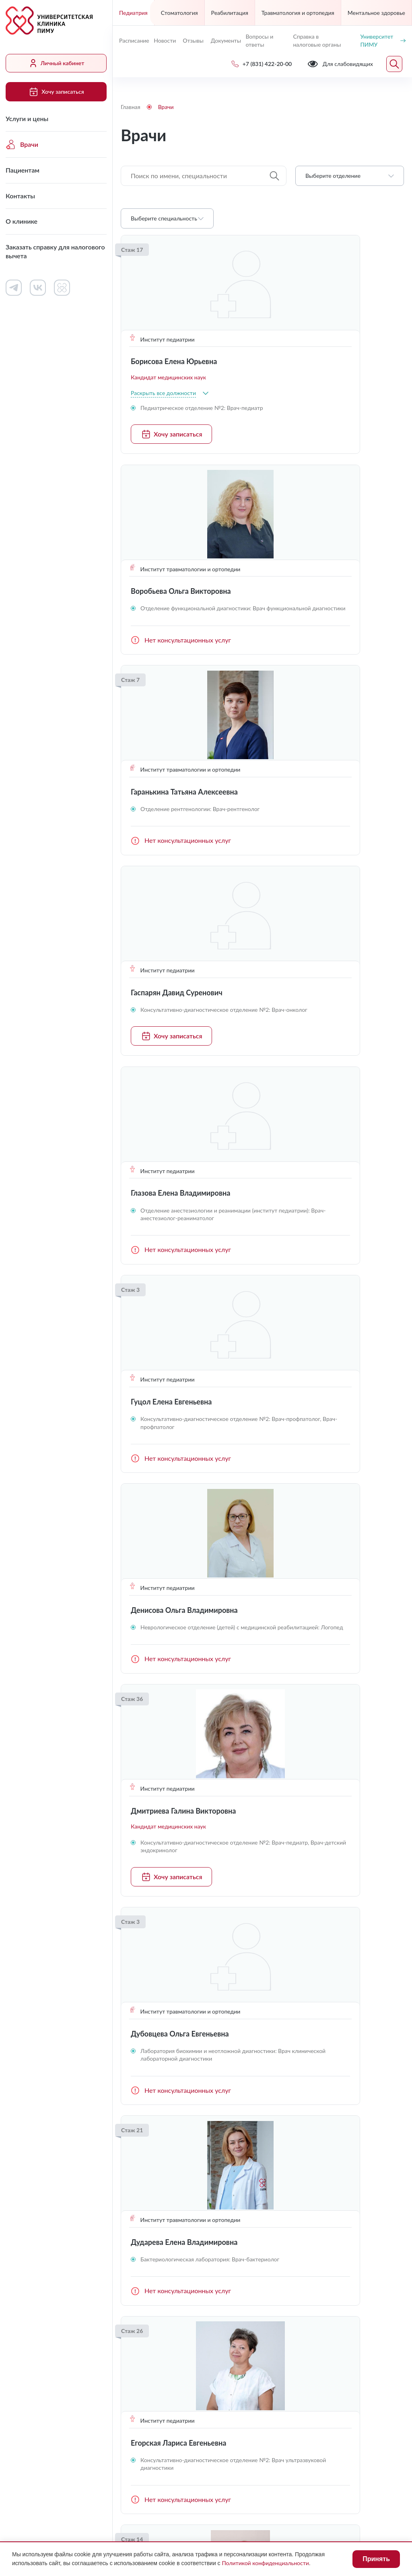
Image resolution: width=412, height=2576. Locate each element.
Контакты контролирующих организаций (329, 2262)
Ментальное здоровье (376, 12)
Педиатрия (133, 12)
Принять (376, 2558)
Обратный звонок (377, 2339)
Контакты (20, 196)
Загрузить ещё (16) (262, 2060)
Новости (165, 40)
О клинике (21, 221)
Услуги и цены (27, 118)
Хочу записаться (56, 91)
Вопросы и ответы (259, 40)
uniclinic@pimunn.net (156, 2359)
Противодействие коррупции (295, 2477)
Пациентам (22, 170)
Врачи (22, 144)
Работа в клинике (241, 2204)
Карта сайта (270, 2492)
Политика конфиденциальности (168, 2492)
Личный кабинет (56, 63)
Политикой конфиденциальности (265, 2563)
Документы (225, 40)
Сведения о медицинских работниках (326, 2236)
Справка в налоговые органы (317, 40)
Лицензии (135, 2477)
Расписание (133, 40)
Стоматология (179, 12)
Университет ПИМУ (383, 40)
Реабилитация (229, 12)
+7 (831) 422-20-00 (154, 2339)
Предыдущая (130, 2090)
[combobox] (349, 176)
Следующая (394, 2090)
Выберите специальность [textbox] (164, 218)
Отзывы (193, 40)
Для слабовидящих (159, 2458)
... (304, 2090)
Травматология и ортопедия (298, 12)
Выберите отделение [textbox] (332, 175)
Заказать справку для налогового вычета (55, 251)
